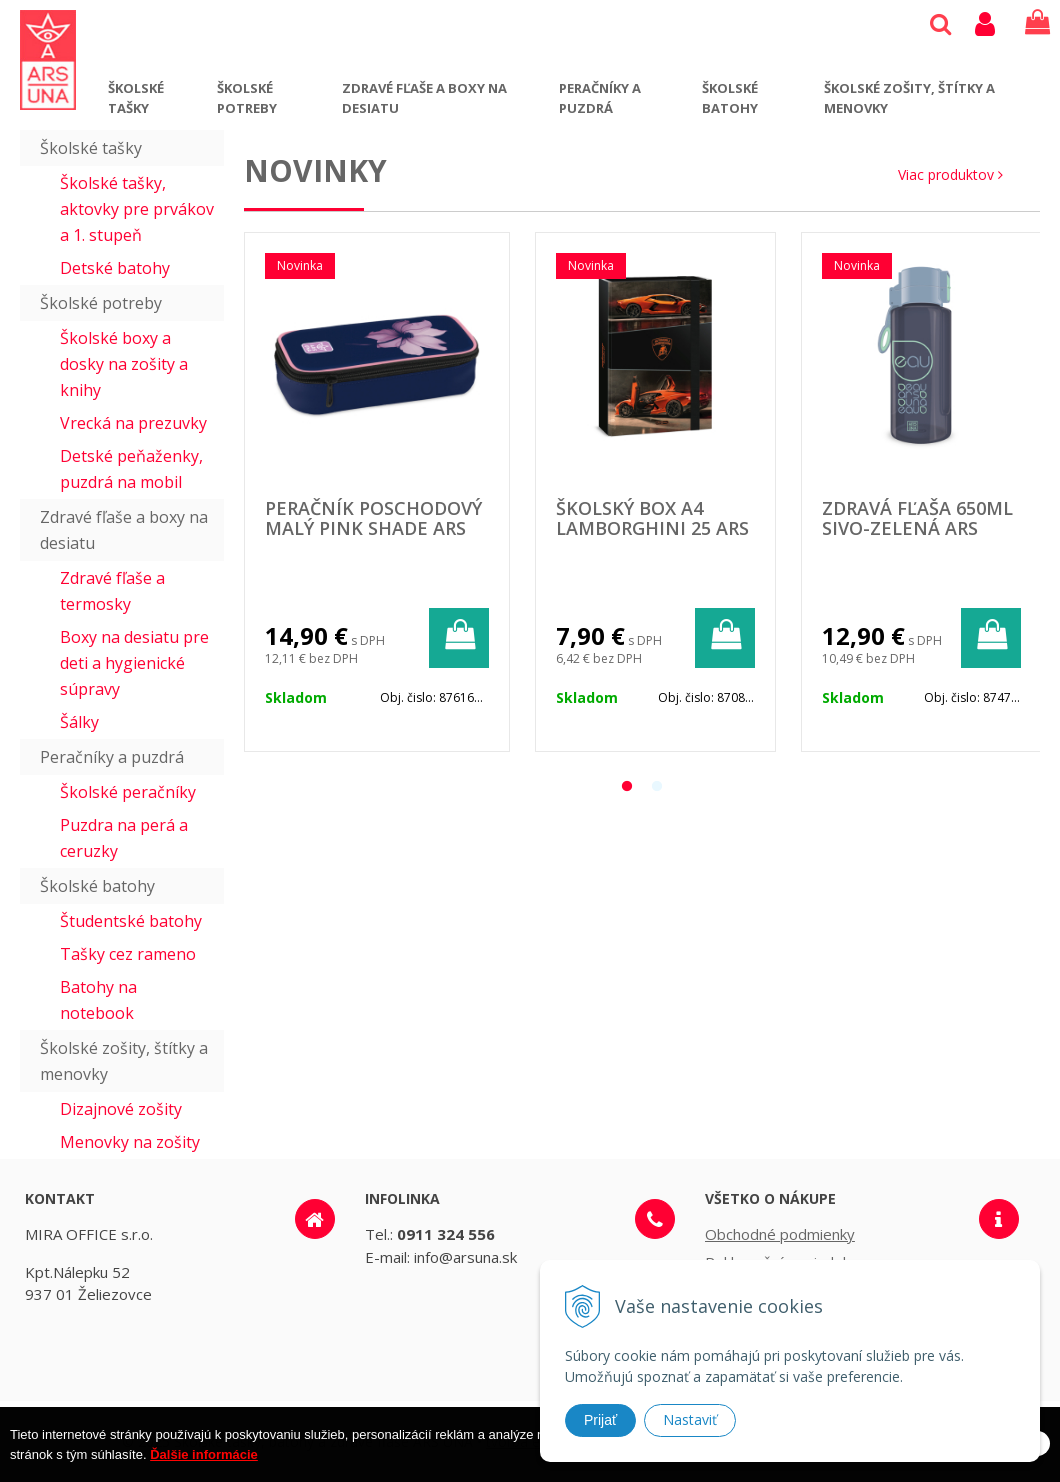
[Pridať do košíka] (459, 638)
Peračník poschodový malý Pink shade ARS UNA (373, 528)
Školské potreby (247, 98)
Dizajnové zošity (121, 1109)
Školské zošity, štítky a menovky (909, 98)
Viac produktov (950, 174)
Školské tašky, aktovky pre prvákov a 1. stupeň (137, 209)
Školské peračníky (128, 792)
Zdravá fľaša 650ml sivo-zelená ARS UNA (917, 528)
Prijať (600, 1420)
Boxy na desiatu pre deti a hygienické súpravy (134, 663)
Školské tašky (136, 98)
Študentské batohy (131, 921)
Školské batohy (730, 98)
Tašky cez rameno (128, 954)
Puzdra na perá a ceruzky (124, 838)
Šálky (79, 722)
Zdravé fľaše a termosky (112, 591)
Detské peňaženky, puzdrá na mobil (131, 469)
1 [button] (627, 787)
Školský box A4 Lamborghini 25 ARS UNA (652, 528)
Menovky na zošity (130, 1142)
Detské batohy (115, 268)
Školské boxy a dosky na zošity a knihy (124, 364)
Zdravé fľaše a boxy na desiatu (424, 98)
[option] (377, 492)
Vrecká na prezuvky (133, 423)
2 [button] (657, 787)
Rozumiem (988, 1464)
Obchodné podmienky (780, 1234)
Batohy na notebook (98, 1000)
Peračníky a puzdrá (600, 98)
